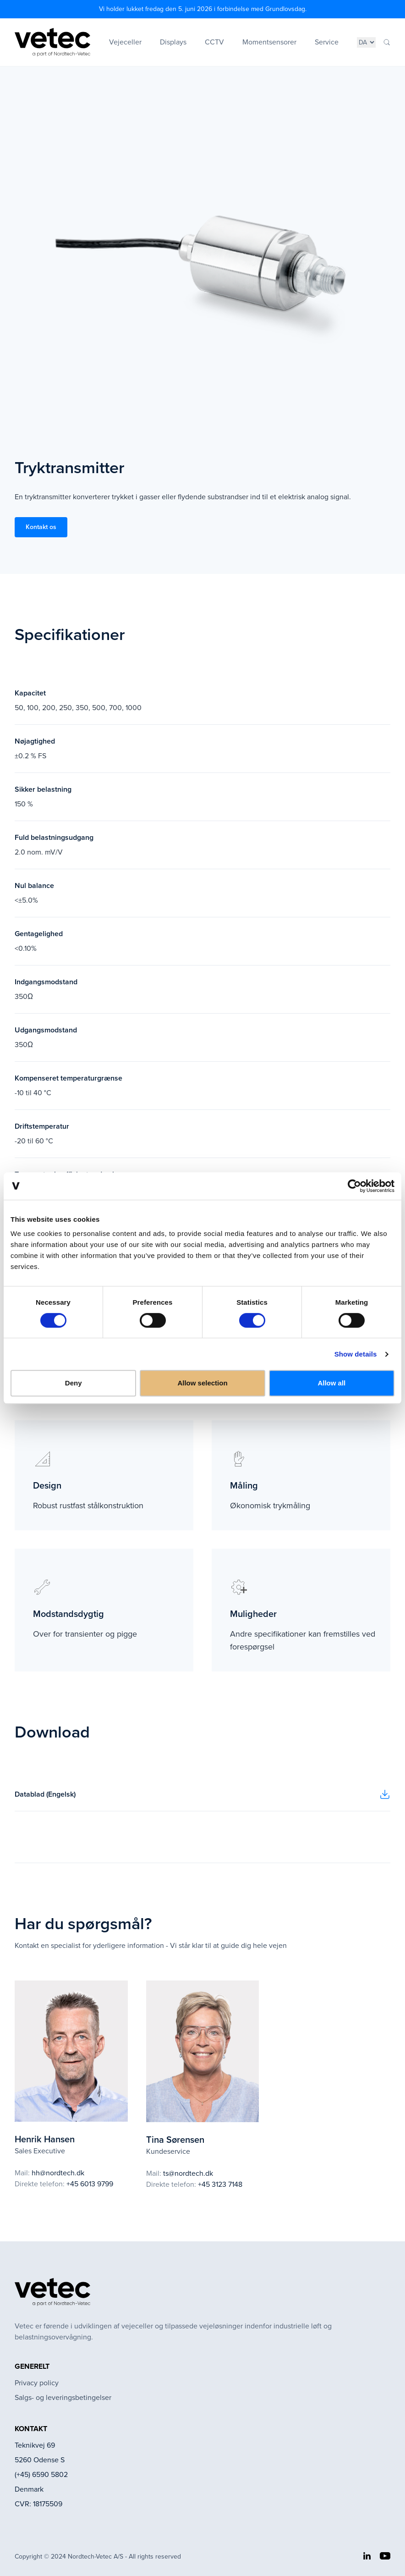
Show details (355, 1354)
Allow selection (202, 1383)
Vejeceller (125, 42)
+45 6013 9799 (89, 2184)
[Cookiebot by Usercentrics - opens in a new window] (354, 1186)
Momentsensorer (269, 42)
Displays (173, 42)
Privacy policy (37, 2382)
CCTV (214, 42)
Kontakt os (41, 527)
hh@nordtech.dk (58, 2173)
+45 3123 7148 (220, 2184)
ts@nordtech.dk (188, 2173)
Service (327, 42)
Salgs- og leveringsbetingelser (63, 2397)
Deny (73, 1383)
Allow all (331, 1383)
